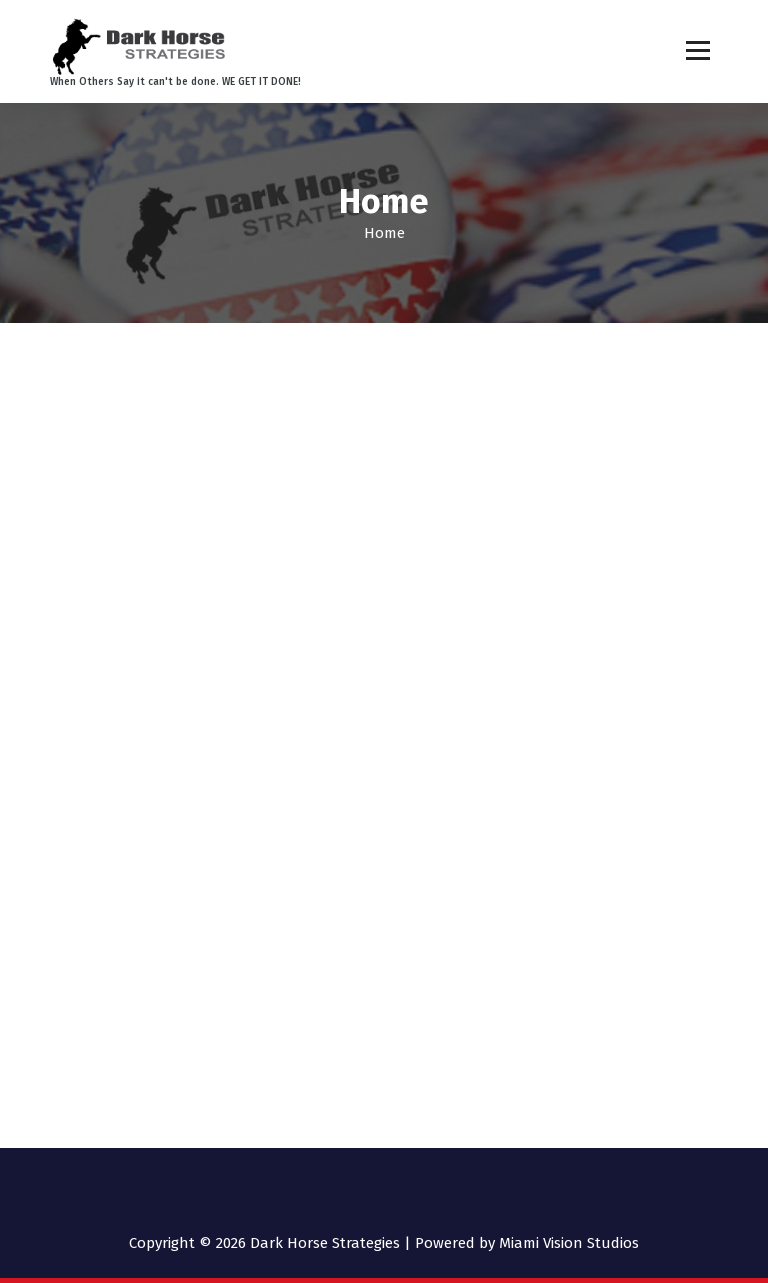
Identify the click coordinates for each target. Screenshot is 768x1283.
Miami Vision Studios (569, 1243)
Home (384, 233)
